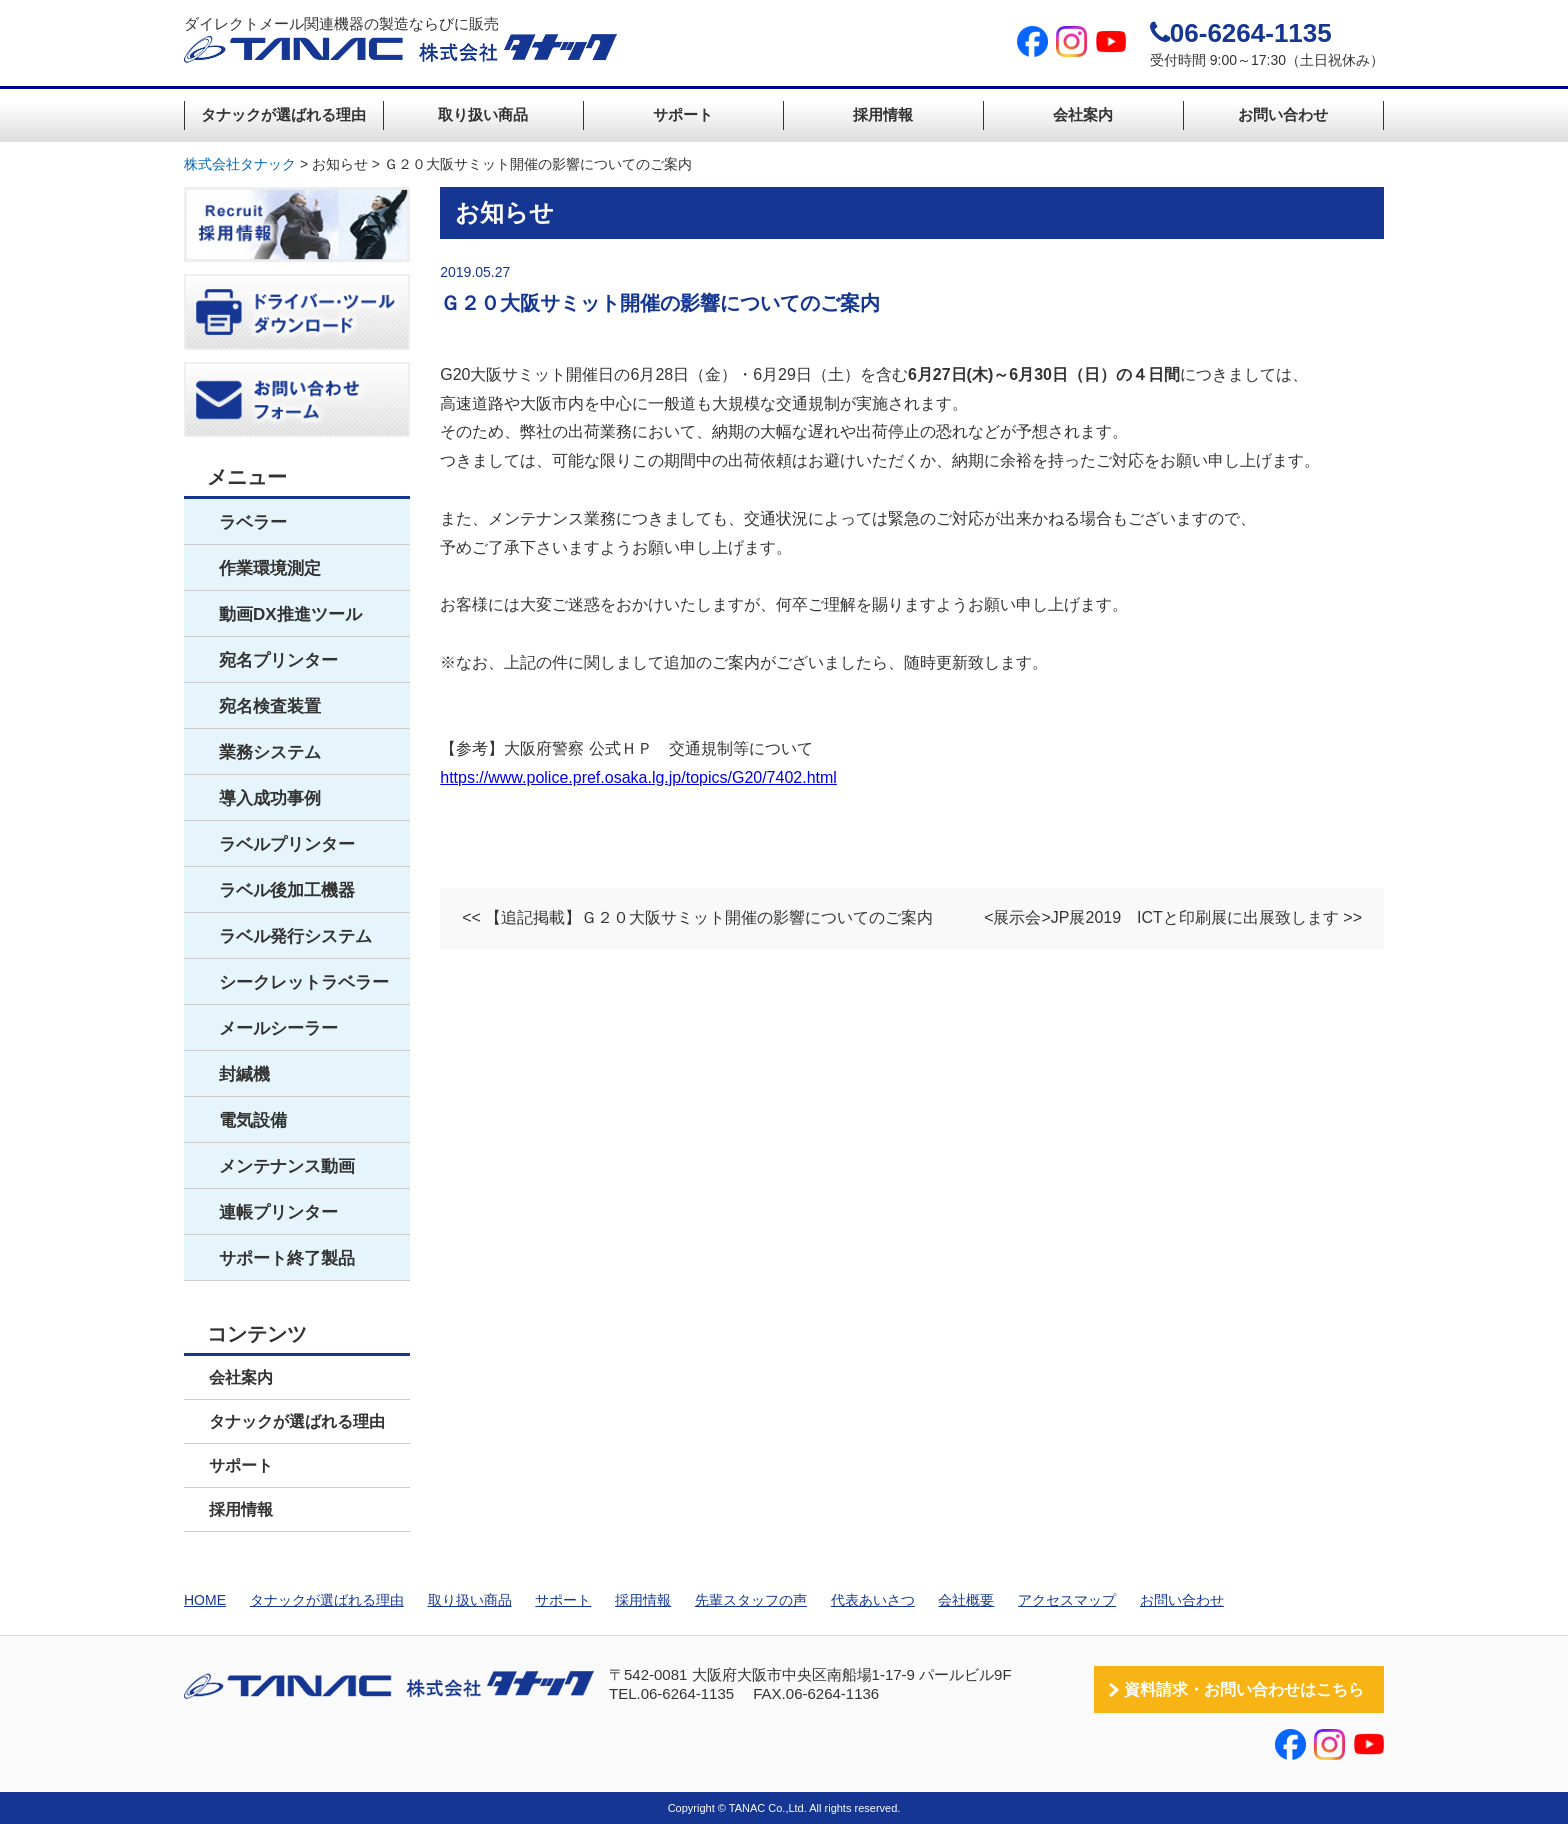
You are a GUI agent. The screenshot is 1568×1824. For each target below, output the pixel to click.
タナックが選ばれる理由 (283, 114)
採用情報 (883, 114)
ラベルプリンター (287, 844)
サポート (683, 114)
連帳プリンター (278, 1212)
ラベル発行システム (295, 936)
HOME (205, 1600)
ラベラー (253, 522)
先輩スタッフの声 (751, 1600)
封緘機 (244, 1074)
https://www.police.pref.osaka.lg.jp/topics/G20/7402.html (638, 777)
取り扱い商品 (483, 114)
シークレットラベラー (304, 982)
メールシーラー (278, 1028)
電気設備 (253, 1120)
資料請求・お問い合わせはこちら (1244, 1689)
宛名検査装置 (270, 706)
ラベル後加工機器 (287, 890)
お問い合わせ (1283, 114)
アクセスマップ (1067, 1600)
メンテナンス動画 (287, 1166)
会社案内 (1083, 114)
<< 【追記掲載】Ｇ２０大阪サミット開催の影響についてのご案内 (697, 917)
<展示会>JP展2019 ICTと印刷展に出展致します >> (1173, 917)
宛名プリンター (278, 660)
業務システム (270, 752)
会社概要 (966, 1600)
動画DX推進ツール (290, 614)
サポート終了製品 (287, 1258)
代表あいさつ (873, 1600)
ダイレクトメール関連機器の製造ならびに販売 (400, 39)
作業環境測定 (270, 568)
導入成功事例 (270, 798)
